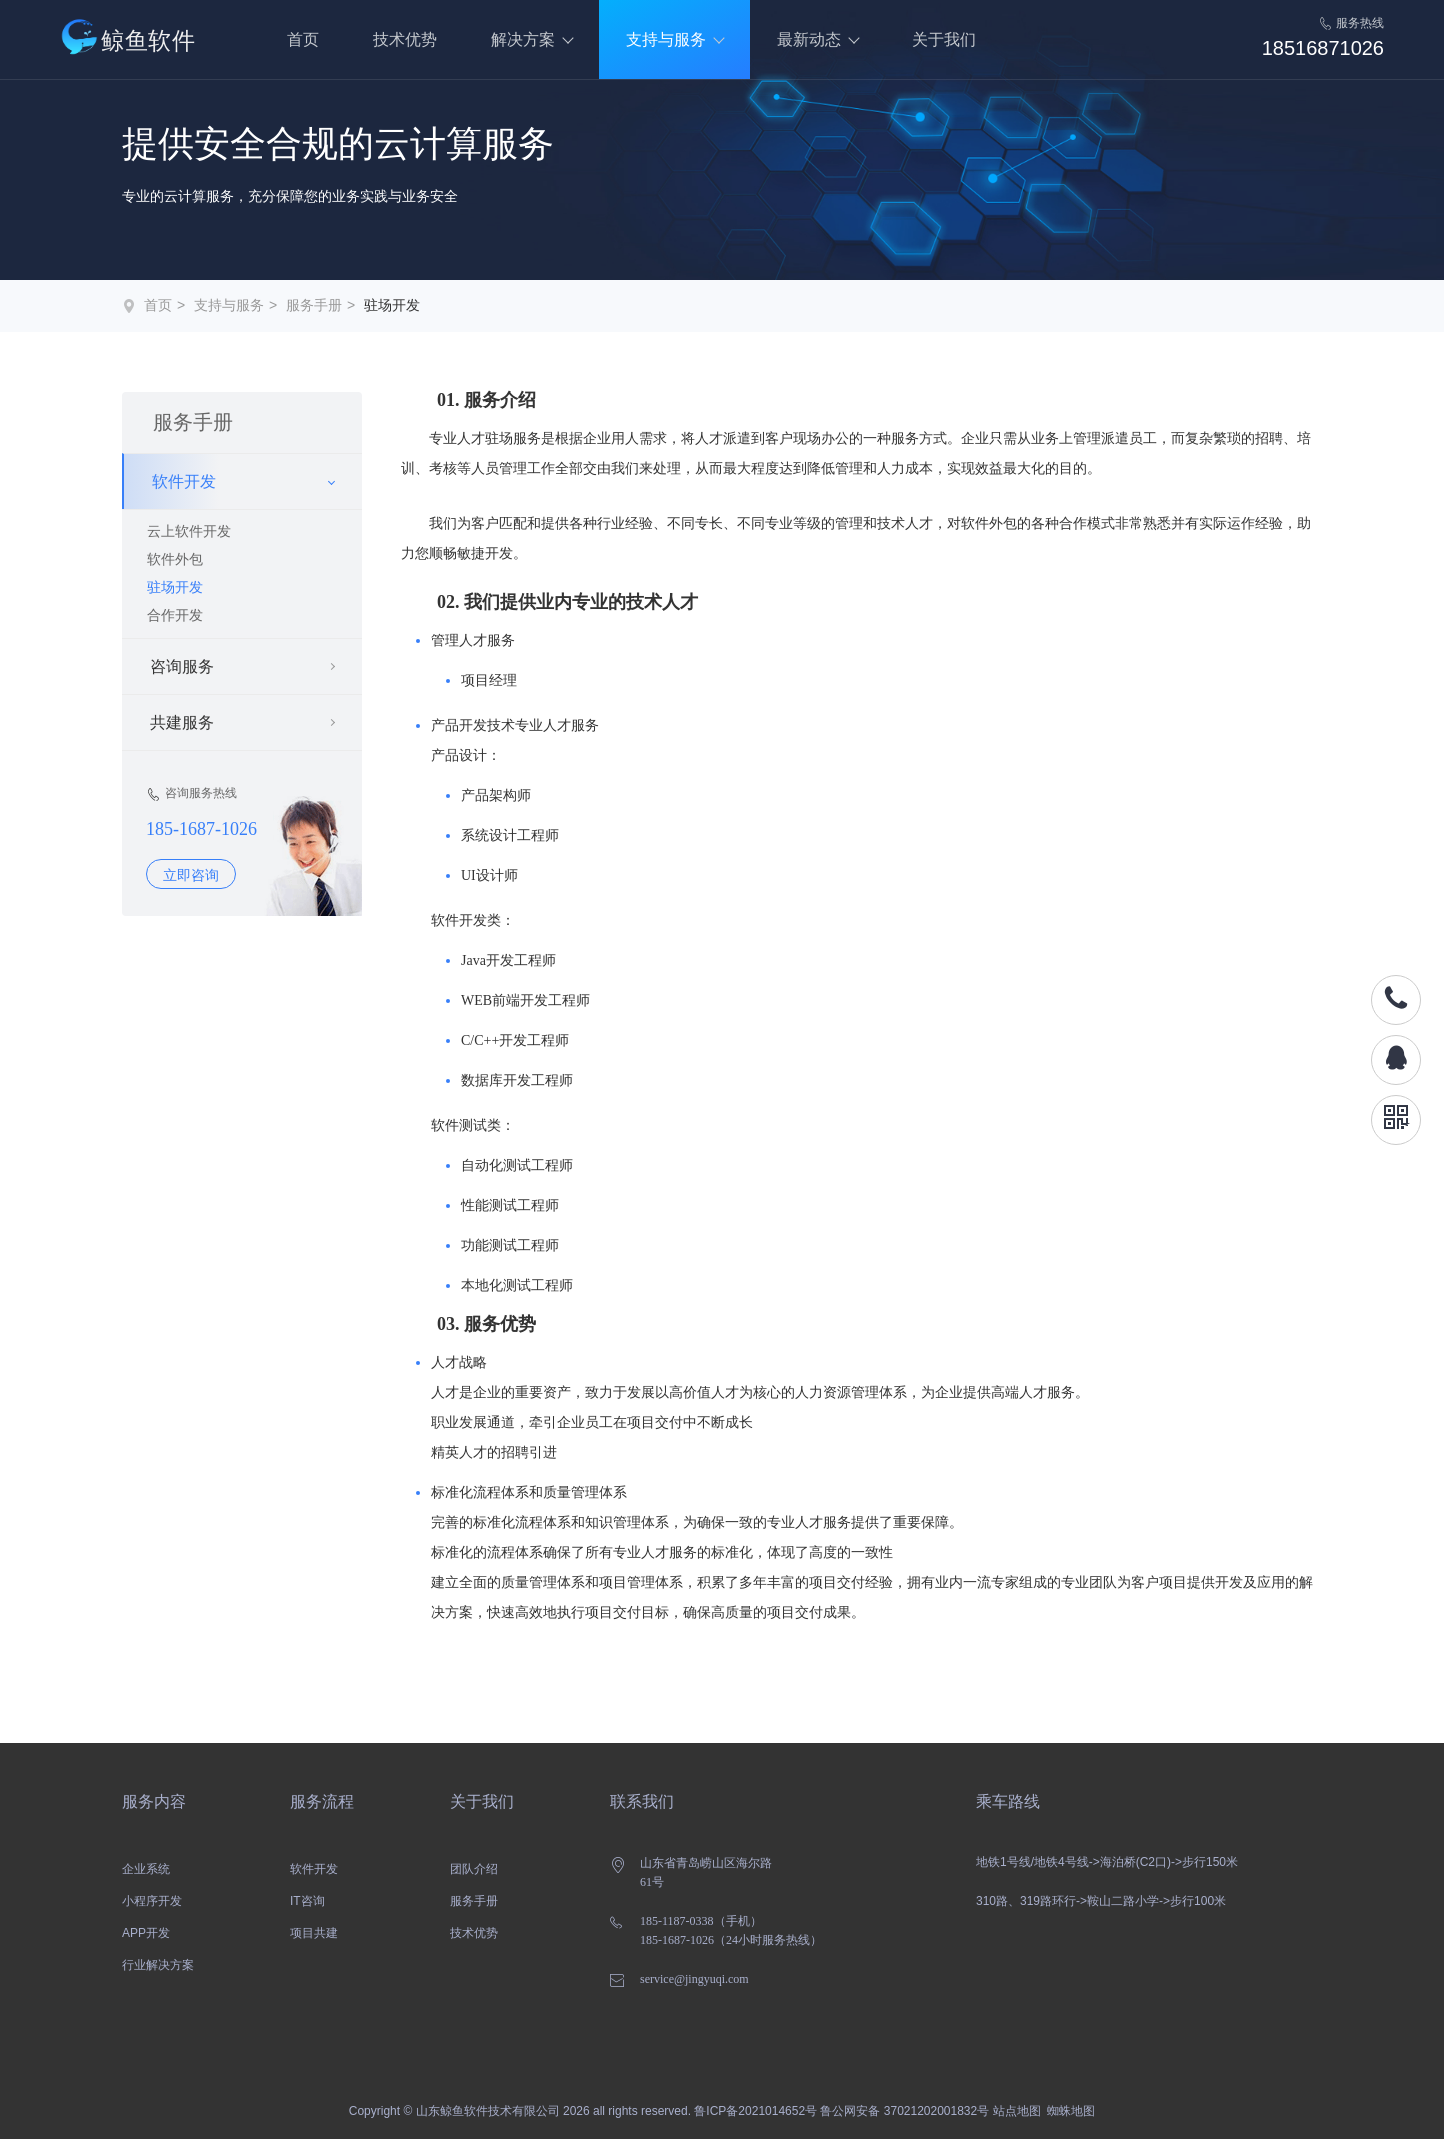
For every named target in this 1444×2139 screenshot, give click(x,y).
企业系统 (146, 1869)
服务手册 (314, 305)
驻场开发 (392, 305)
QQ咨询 (1396, 1060)
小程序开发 (152, 1901)
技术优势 (405, 39)
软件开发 (314, 1869)
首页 (303, 39)
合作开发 (175, 615)
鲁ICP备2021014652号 (755, 2111)
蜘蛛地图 (1071, 2111)
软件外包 (175, 559)
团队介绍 (474, 1869)
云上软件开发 (189, 531)
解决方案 (523, 39)
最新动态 (809, 39)
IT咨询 (307, 1901)
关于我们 (944, 39)
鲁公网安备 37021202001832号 (904, 2111)
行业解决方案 (158, 1965)
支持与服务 (666, 39)
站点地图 (1017, 2111)
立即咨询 (191, 875)
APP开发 (146, 1933)
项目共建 (314, 1933)
